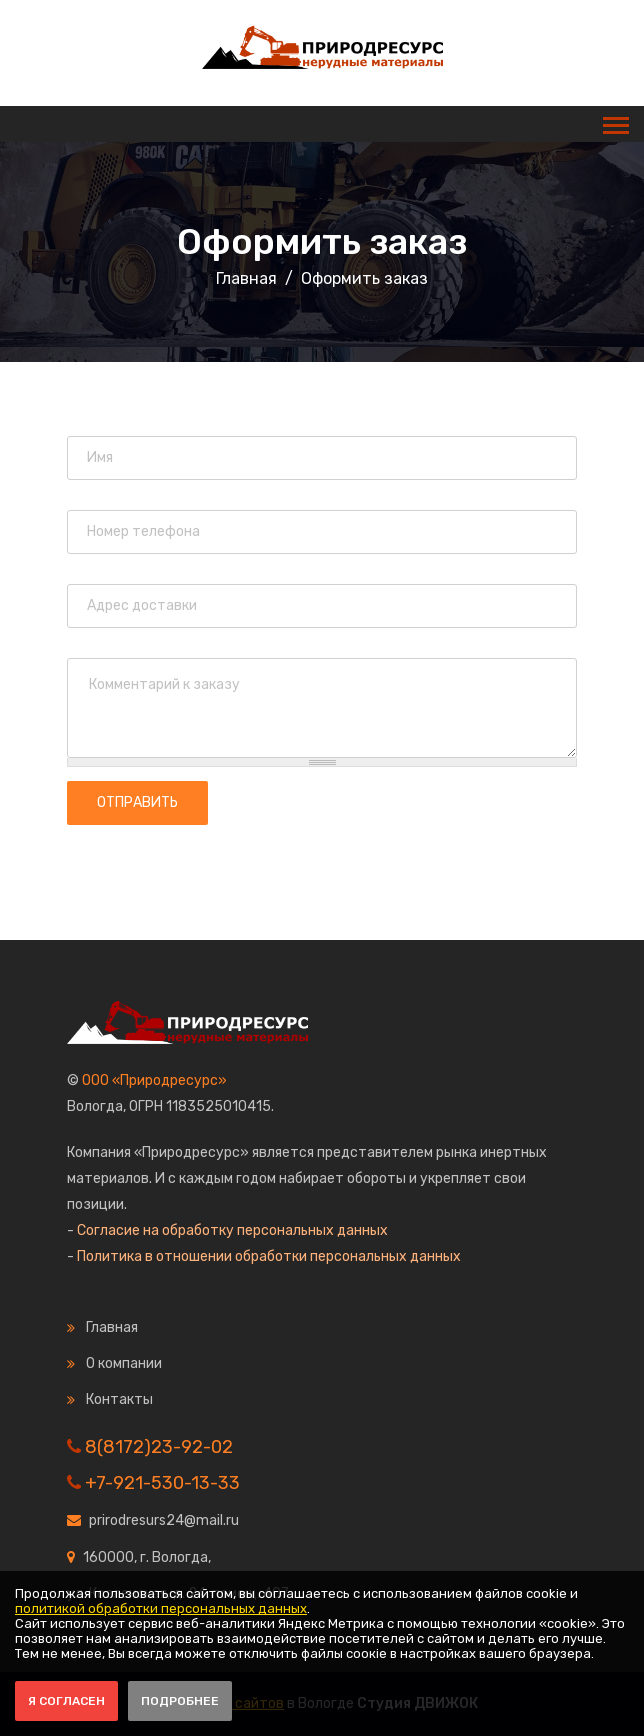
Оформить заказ (322, 241)
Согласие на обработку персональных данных (232, 1230)
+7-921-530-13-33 (162, 1483)
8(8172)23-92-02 (159, 1447)
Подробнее (180, 1701)
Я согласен (66, 1701)
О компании (124, 1363)
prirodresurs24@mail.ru (164, 1520)
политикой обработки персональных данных (161, 1608)
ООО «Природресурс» (154, 1080)
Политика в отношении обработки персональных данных (269, 1256)
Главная (246, 278)
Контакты (119, 1399)
